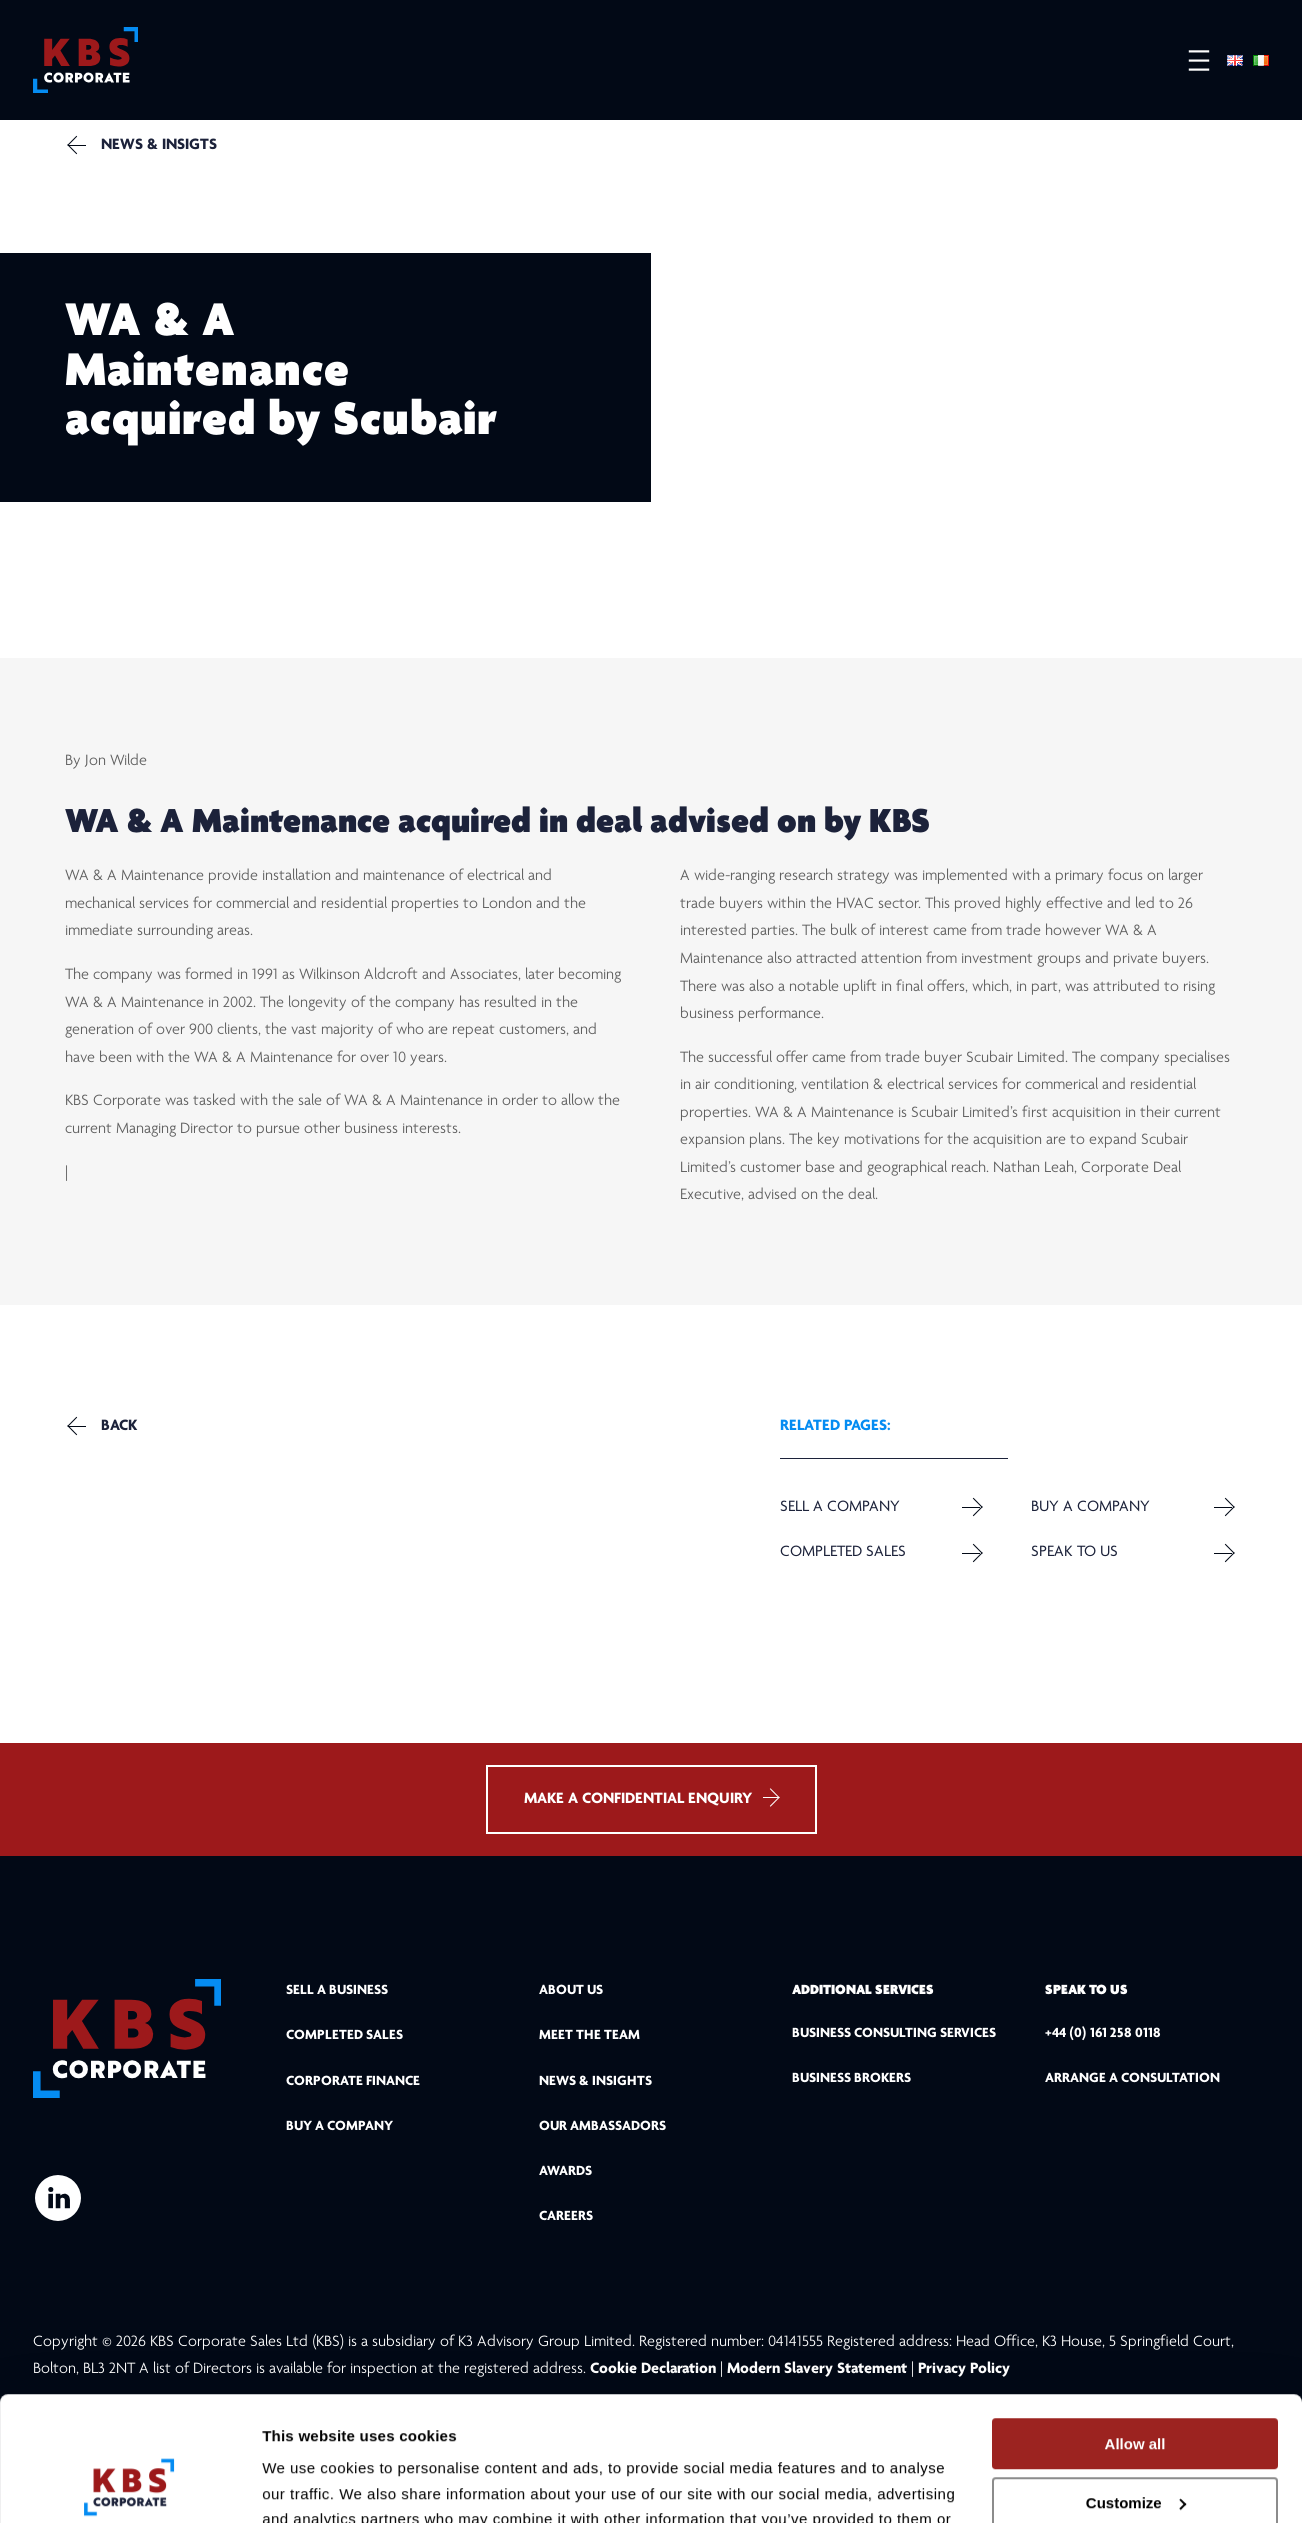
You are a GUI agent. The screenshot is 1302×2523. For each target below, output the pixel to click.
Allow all (1135, 2327)
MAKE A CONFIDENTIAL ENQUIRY (651, 1797)
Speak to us (1074, 1552)
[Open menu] (1189, 60)
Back (119, 1426)
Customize (1136, 2386)
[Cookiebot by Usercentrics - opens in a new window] (129, 2484)
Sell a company (840, 1507)
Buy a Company (1090, 1507)
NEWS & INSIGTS (159, 145)
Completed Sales (843, 1552)
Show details (308, 2483)
